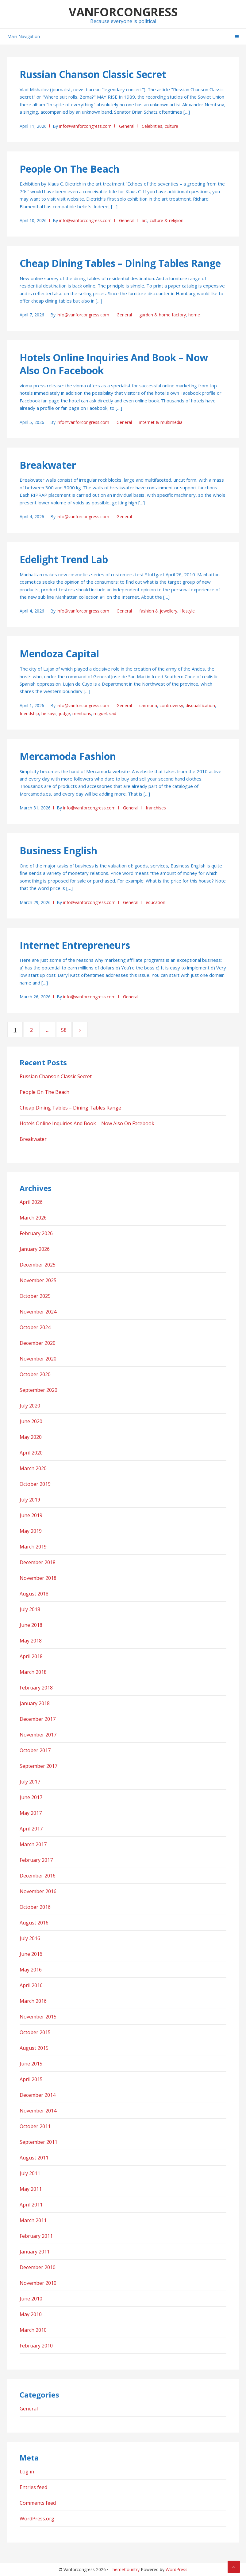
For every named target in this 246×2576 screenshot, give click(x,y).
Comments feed (38, 2503)
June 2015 (31, 2063)
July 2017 (30, 1781)
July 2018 (30, 1609)
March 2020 (33, 1468)
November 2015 (38, 2016)
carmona (148, 705)
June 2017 (31, 1797)
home (194, 315)
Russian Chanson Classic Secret (93, 74)
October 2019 (35, 1484)
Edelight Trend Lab (64, 559)
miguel (100, 713)
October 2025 (35, 1296)
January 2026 (35, 1249)
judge (64, 713)
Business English (58, 850)
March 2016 (33, 2001)
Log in (27, 2471)
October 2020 (35, 1374)
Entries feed (33, 2487)
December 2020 (38, 1343)
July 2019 (30, 1499)
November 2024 (38, 1311)
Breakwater (48, 465)
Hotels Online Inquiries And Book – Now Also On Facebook (114, 364)
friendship (29, 713)
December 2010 (38, 2267)
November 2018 (38, 1578)
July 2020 (30, 1405)
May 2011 (31, 2189)
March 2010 (33, 2330)
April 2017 (31, 1828)
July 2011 (30, 2173)
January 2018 (35, 1703)
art (144, 220)
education (155, 902)
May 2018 (31, 1640)
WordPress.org (37, 2518)
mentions (81, 713)
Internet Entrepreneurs (75, 945)
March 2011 (33, 2220)
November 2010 (38, 2283)
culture (171, 126)
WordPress (176, 2569)
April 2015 (31, 2079)
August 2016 (34, 1922)
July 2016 (30, 1938)
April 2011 (31, 2204)
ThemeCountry (125, 2569)
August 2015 (34, 2048)
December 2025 (38, 1264)
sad (112, 713)
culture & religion (166, 220)
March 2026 (33, 1217)
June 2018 (31, 1625)
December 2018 (38, 1562)
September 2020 (38, 1390)
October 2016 (35, 1907)
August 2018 (34, 1593)
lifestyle (187, 611)
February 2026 (36, 1233)
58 (66, 1029)
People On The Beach (69, 168)
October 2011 (35, 2126)
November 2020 (38, 1358)
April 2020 (31, 1452)
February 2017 (36, 1860)
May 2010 (31, 2314)
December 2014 (38, 2095)
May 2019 (31, 1531)
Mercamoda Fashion (68, 756)
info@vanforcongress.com (85, 126)
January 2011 (35, 2251)
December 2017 (38, 1719)
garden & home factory (162, 315)
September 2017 (38, 1766)
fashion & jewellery (158, 611)
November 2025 (38, 1280)
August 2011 (34, 2157)
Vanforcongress (123, 12)
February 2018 (36, 1687)
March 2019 (33, 1546)
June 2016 (31, 1954)
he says (48, 713)
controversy (171, 705)
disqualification (200, 705)
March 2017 (33, 1844)
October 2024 (35, 1327)
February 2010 (36, 2345)
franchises (156, 808)
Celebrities (152, 126)
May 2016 (31, 1969)
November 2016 (38, 1891)
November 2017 (38, 1734)
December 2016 (38, 1875)
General (126, 126)
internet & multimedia (161, 422)
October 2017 (35, 1750)
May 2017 (31, 1813)
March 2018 (33, 1672)
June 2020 (31, 1421)
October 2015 (35, 2032)
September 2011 (38, 2142)
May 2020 (31, 1437)
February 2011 (36, 2236)
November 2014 (38, 2110)
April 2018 (31, 1656)
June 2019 (31, 1515)
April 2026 (31, 1202)
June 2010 (31, 2298)
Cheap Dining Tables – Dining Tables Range (120, 263)
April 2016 (31, 1985)
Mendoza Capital (59, 653)
